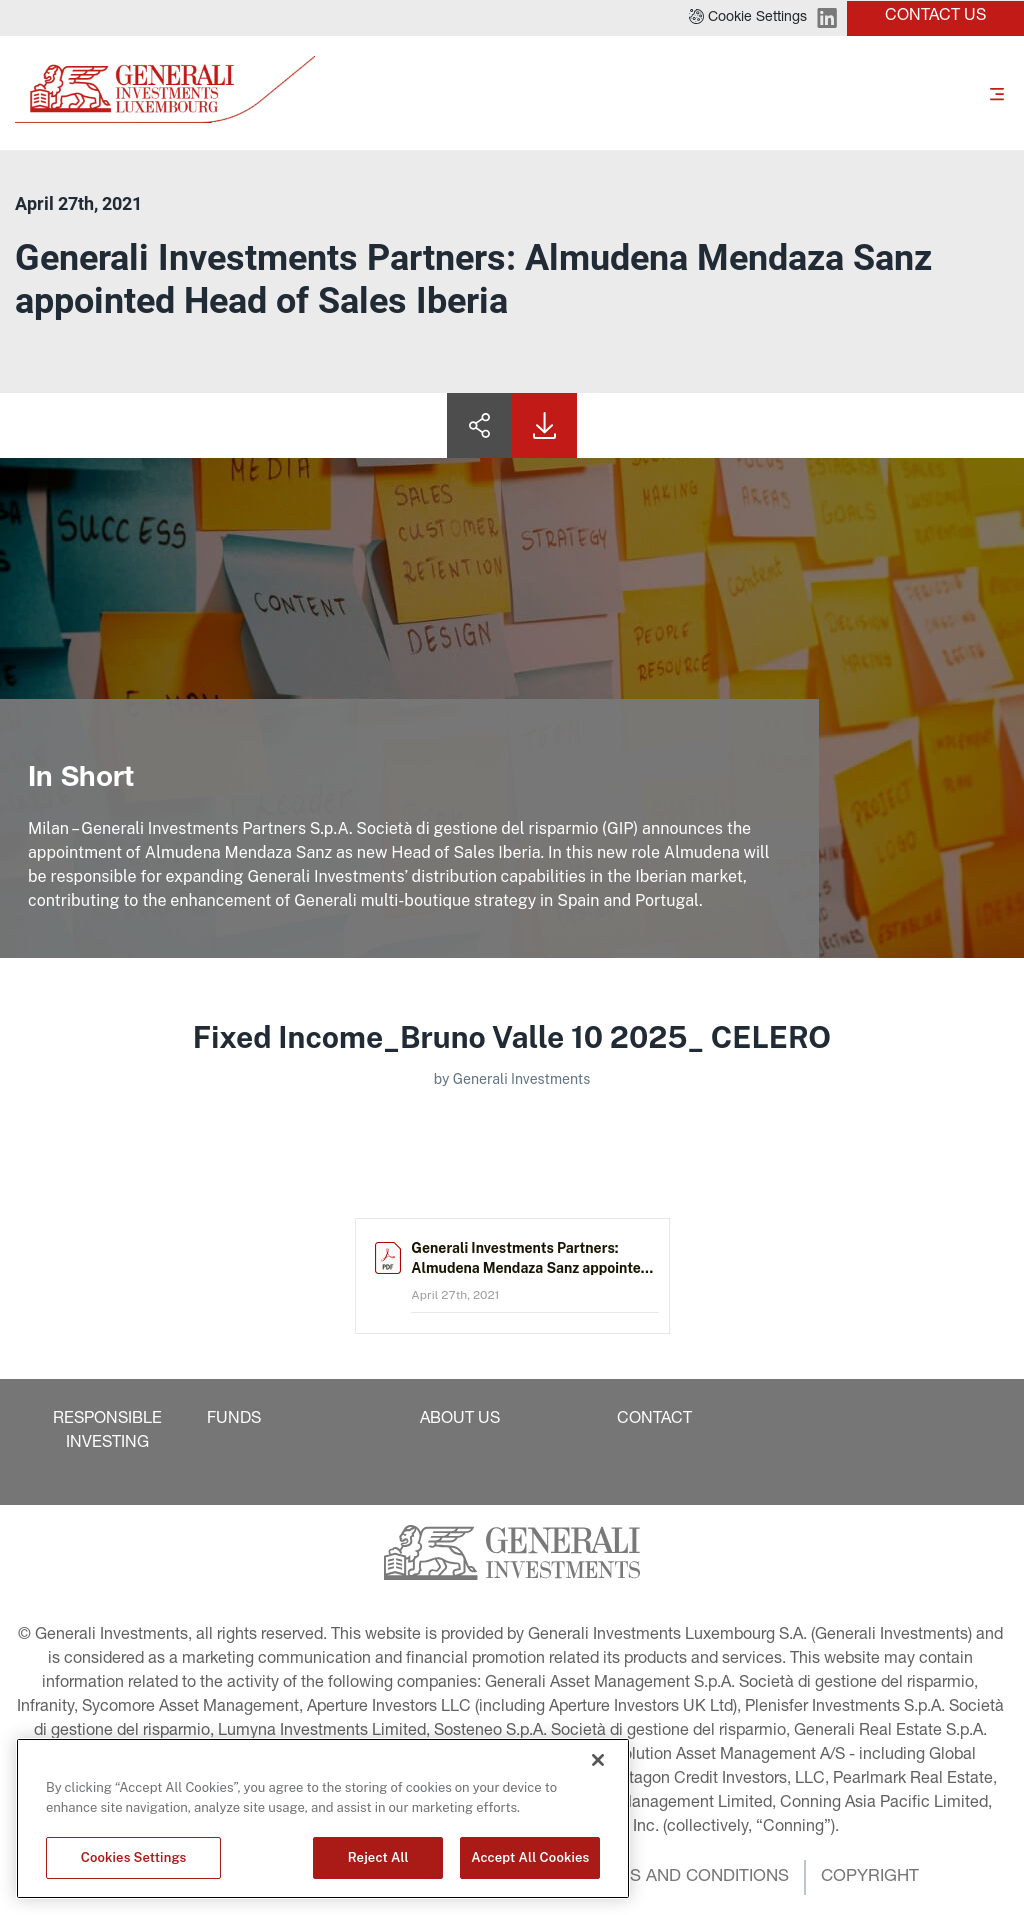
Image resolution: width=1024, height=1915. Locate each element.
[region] (323, 1818)
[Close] (598, 1760)
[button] (748, 18)
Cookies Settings (134, 1857)
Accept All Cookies (530, 1857)
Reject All (378, 1857)
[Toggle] (997, 93)
